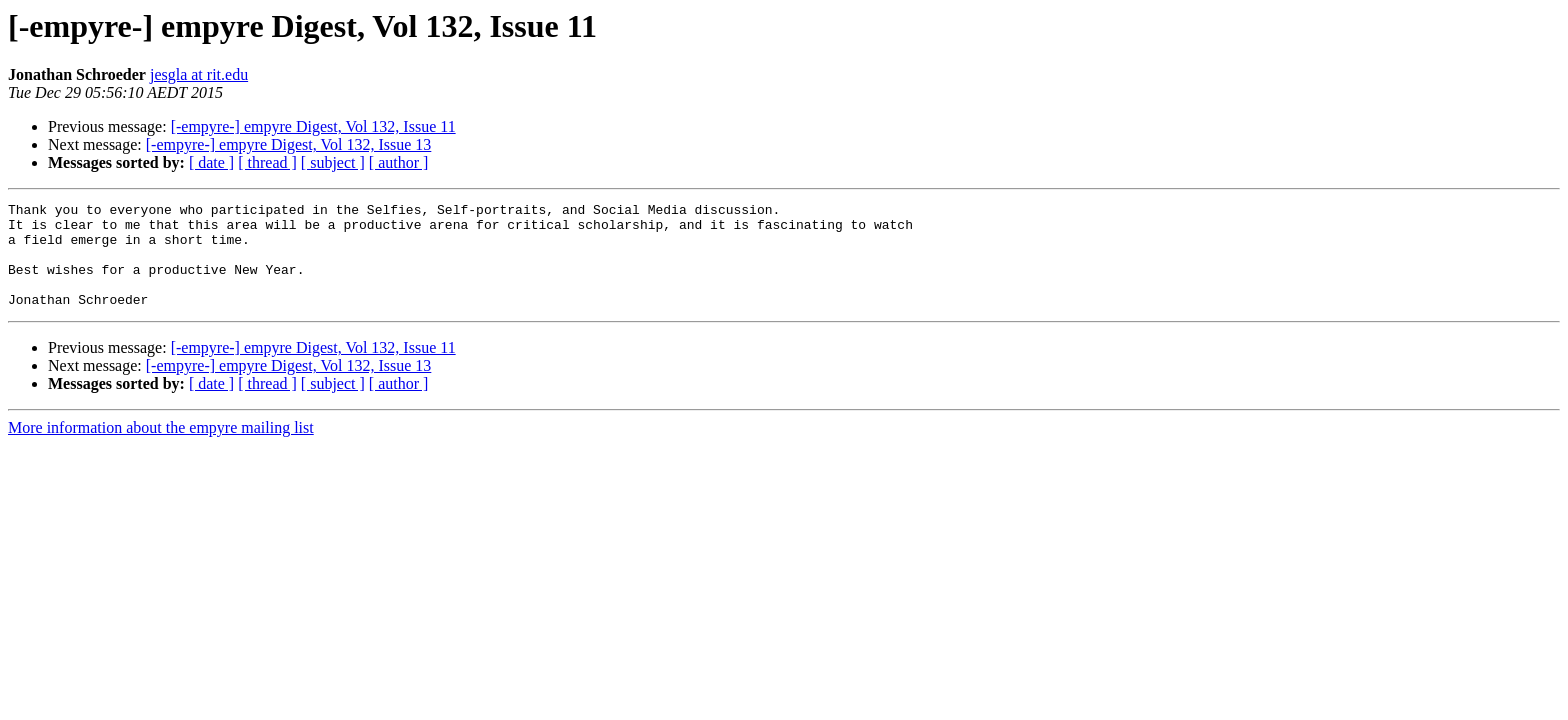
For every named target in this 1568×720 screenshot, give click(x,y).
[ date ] (211, 162)
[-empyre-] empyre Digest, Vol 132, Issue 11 (313, 126)
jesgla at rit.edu (199, 74)
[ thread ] (267, 162)
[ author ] (399, 162)
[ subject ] (333, 162)
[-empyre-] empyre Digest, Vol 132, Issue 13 (289, 144)
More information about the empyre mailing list (161, 448)
